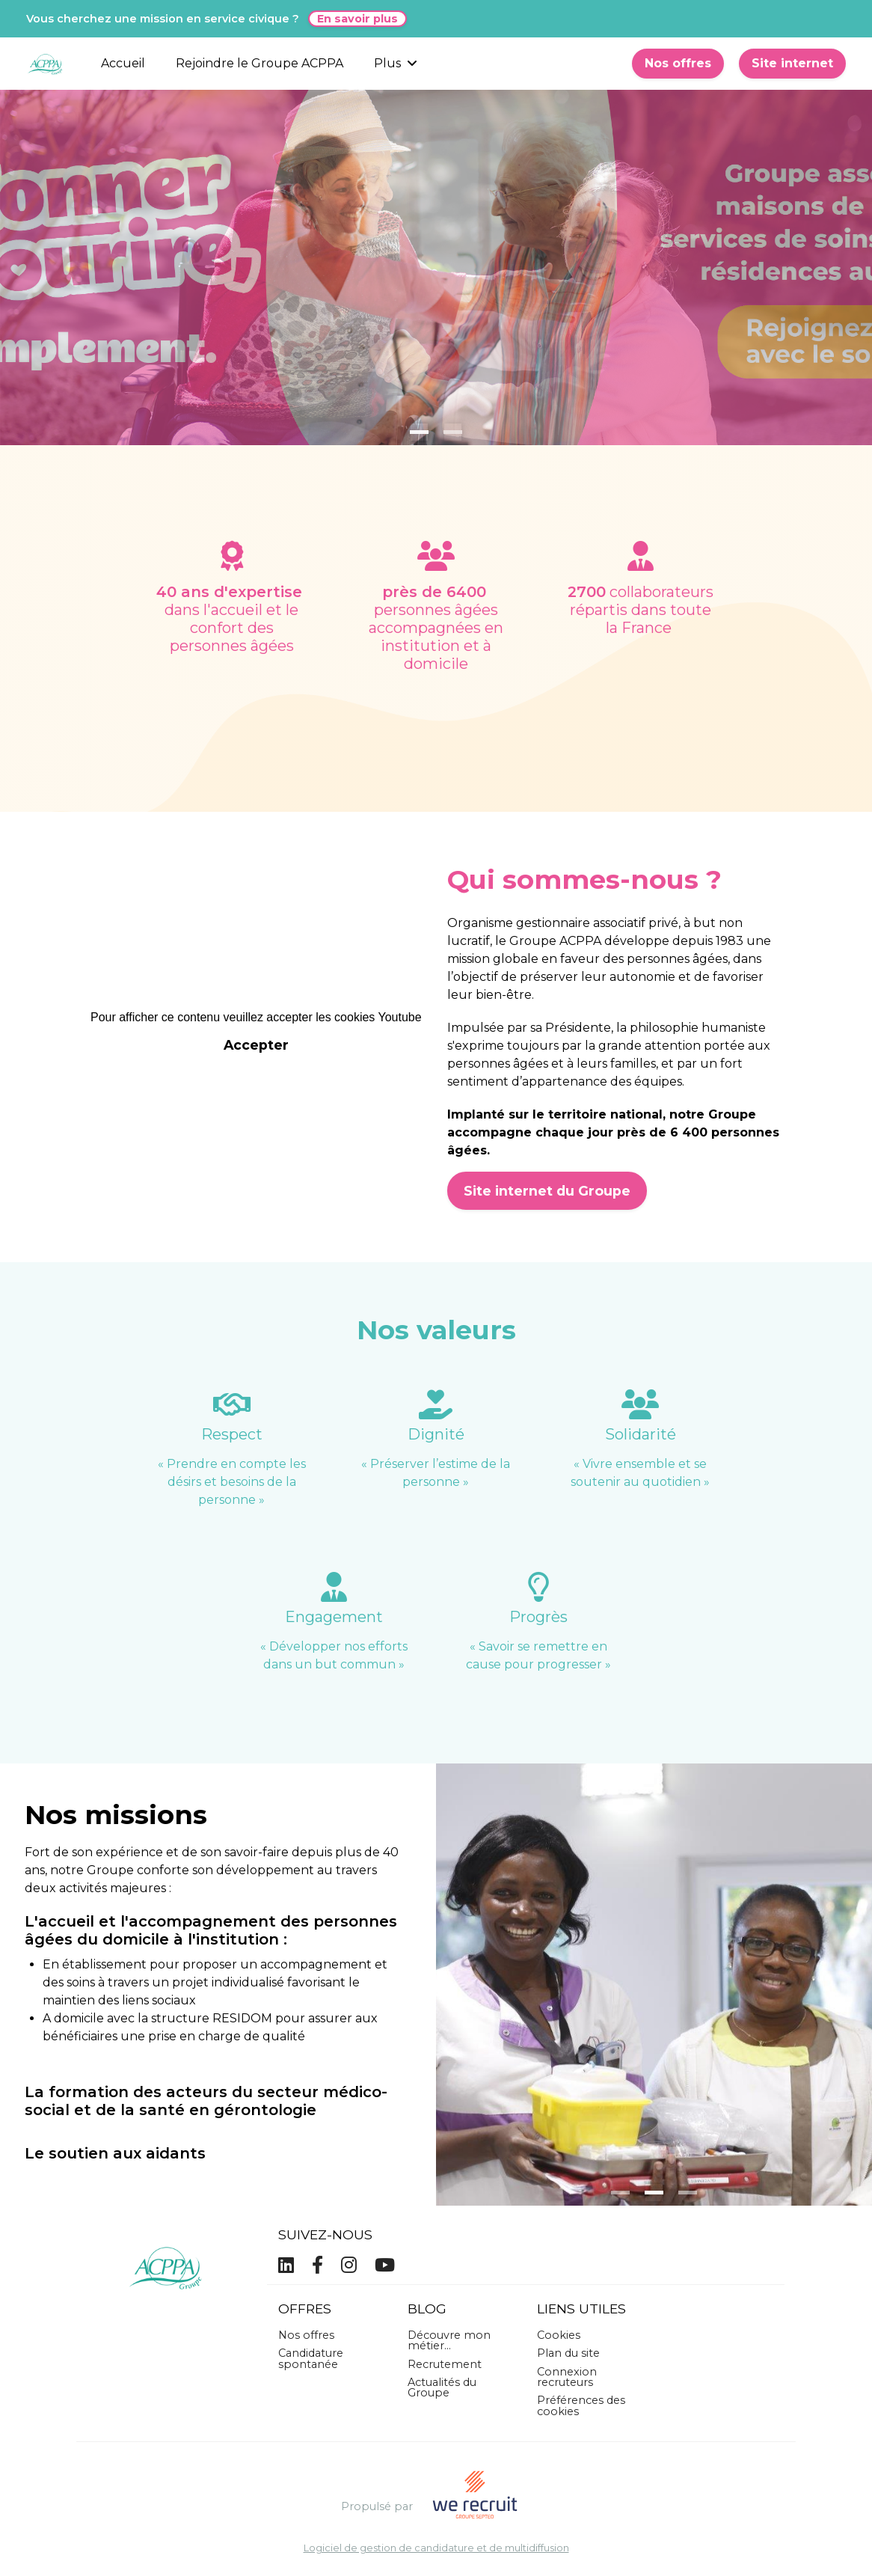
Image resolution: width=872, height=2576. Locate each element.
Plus (395, 63)
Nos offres (678, 63)
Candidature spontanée (310, 2358)
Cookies (558, 2335)
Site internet (792, 63)
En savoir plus (357, 18)
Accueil (123, 63)
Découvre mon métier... (449, 2340)
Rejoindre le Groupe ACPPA (259, 63)
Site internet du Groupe (547, 1191)
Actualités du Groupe (442, 2387)
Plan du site (568, 2353)
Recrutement (445, 2364)
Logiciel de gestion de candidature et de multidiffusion (436, 2549)
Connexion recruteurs (567, 2377)
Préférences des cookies (581, 2405)
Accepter (256, 1045)
